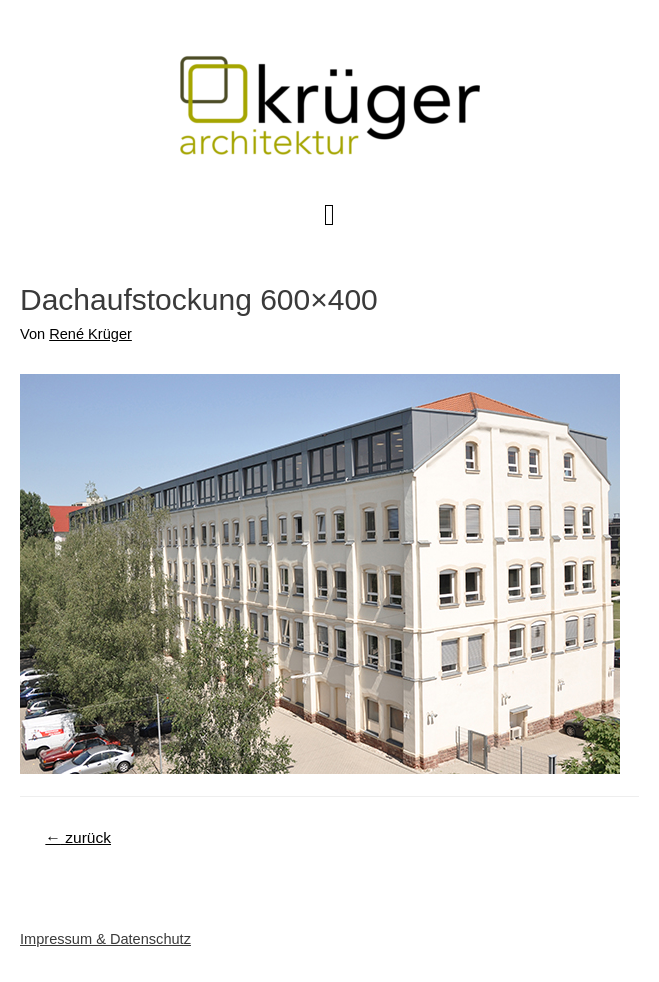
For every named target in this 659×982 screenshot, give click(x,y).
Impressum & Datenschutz (105, 939)
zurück (78, 837)
